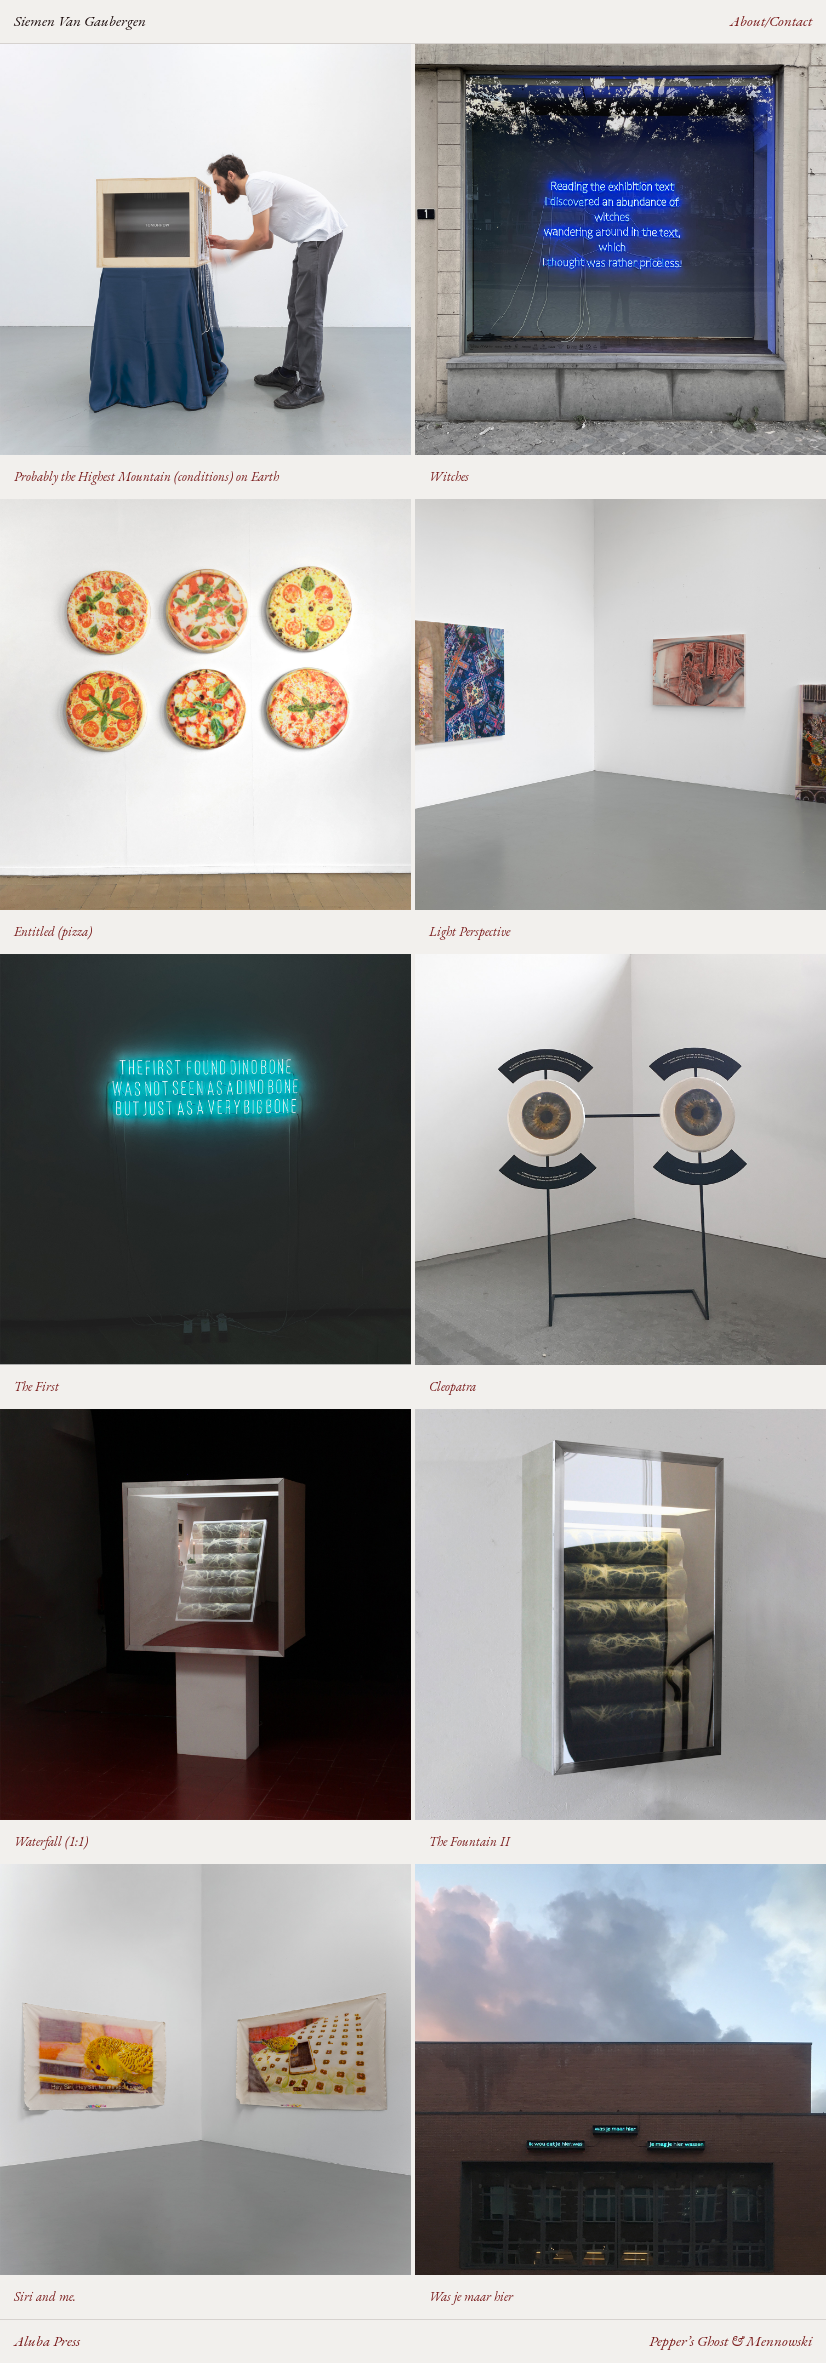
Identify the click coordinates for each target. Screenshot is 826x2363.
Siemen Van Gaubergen (80, 20)
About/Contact (771, 20)
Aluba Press (47, 2340)
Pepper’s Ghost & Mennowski (730, 2340)
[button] (205, 271)
